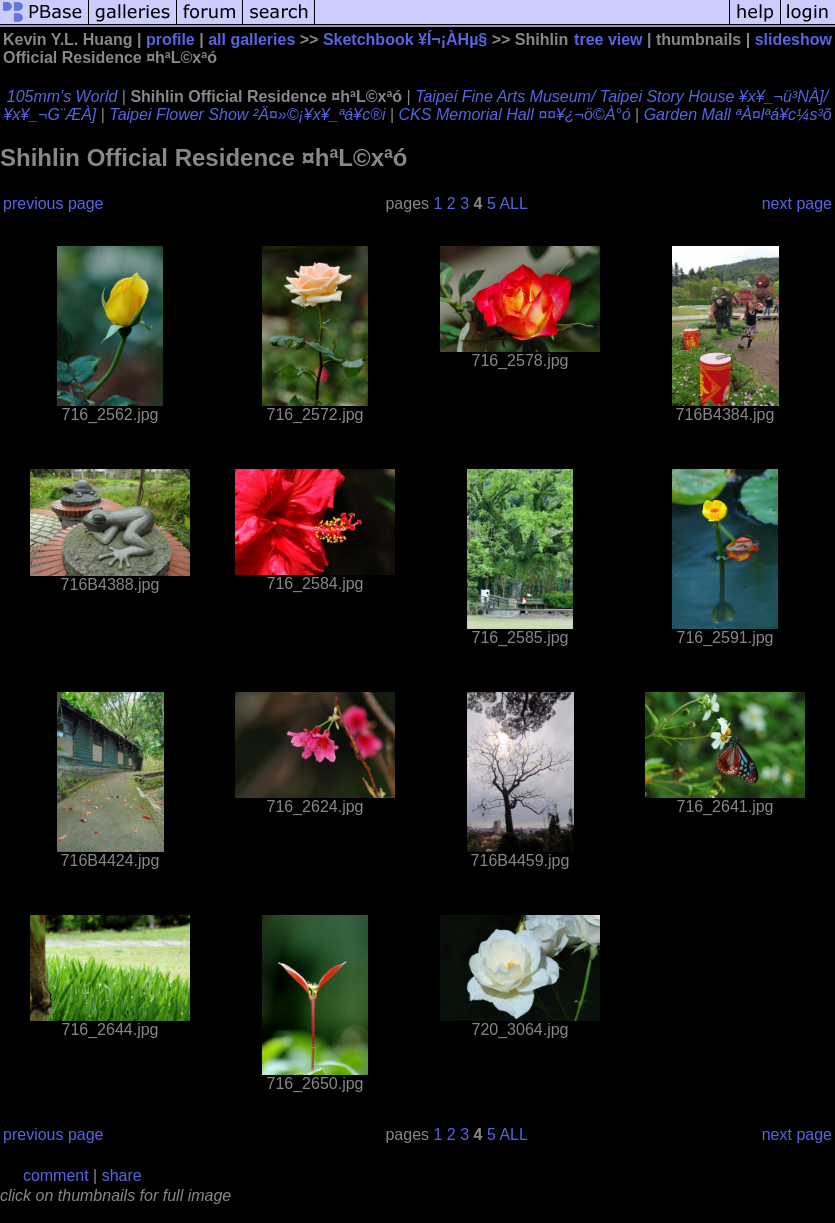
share (122, 1175)
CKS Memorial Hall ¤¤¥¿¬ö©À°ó (515, 114)
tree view (608, 39)
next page (797, 203)
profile (170, 39)
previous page (53, 203)
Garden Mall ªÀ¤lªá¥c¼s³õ (738, 114)
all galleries (251, 39)
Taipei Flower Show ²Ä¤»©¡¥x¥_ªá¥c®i (247, 114)
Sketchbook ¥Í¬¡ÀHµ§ (405, 39)
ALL (513, 203)
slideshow (793, 39)
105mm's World (62, 96)
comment (56, 1175)
